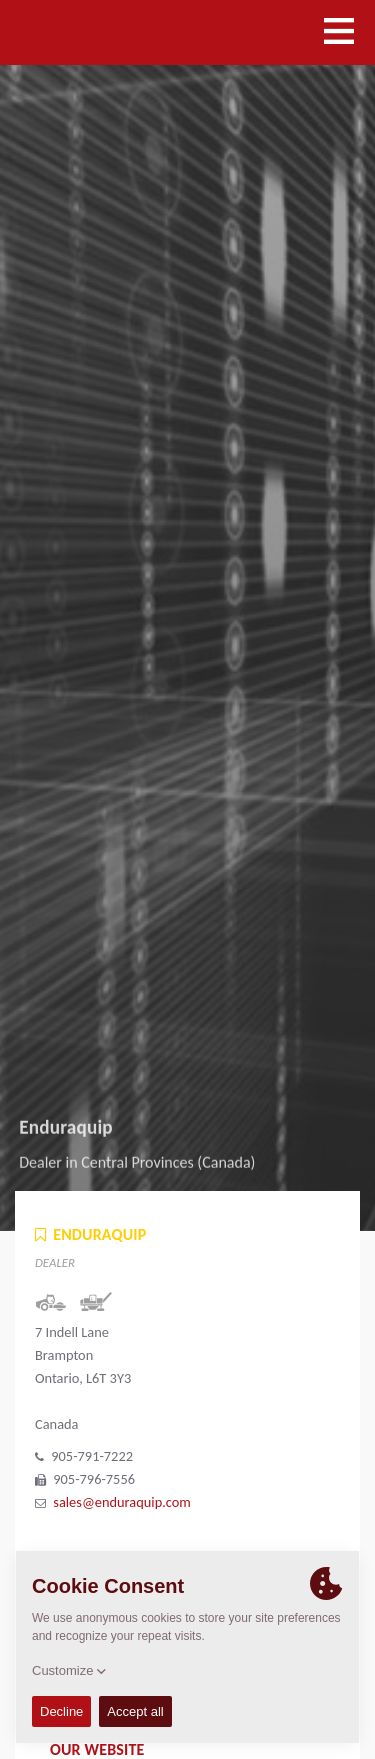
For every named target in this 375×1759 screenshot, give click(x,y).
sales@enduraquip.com (122, 1502)
